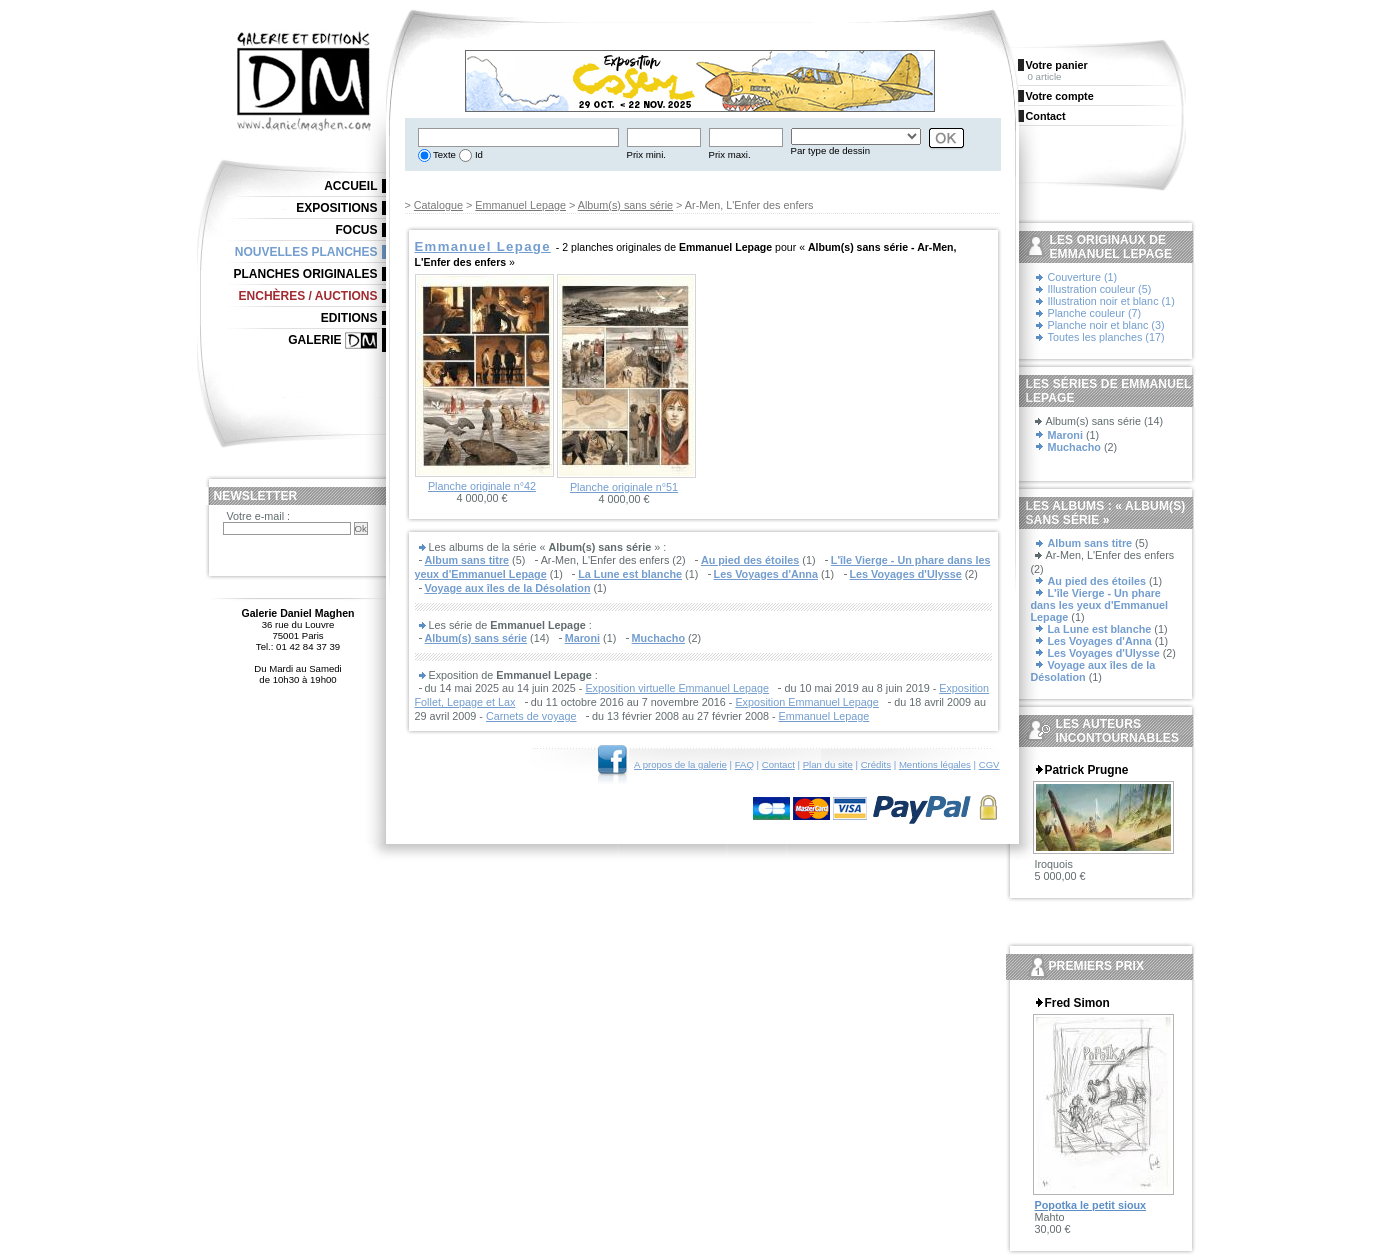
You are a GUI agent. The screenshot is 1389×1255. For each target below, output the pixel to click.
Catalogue (438, 205)
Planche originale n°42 (482, 486)
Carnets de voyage (531, 716)
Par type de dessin (830, 150)
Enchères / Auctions (308, 296)
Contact (778, 764)
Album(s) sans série (625, 205)
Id (477, 154)
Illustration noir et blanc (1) (1111, 301)
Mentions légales (935, 764)
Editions (349, 318)
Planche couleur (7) (1095, 313)
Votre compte (1060, 96)
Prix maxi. (730, 154)
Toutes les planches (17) (1106, 337)
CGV (989, 764)
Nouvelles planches (306, 252)
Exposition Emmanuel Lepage (806, 702)
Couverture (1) (1083, 277)
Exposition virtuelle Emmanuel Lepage (677, 688)
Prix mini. (646, 154)
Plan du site (828, 764)
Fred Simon (1077, 1003)
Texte (443, 154)
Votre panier (1057, 65)
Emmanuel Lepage (520, 205)
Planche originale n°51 (624, 487)
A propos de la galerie (680, 764)
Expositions (336, 208)
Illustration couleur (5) (1100, 289)
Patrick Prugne (1087, 770)
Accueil (350, 186)
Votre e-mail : (259, 516)
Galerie (314, 340)
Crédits (876, 764)
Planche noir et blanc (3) (1106, 325)
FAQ (744, 764)
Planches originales (305, 274)
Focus (357, 230)
